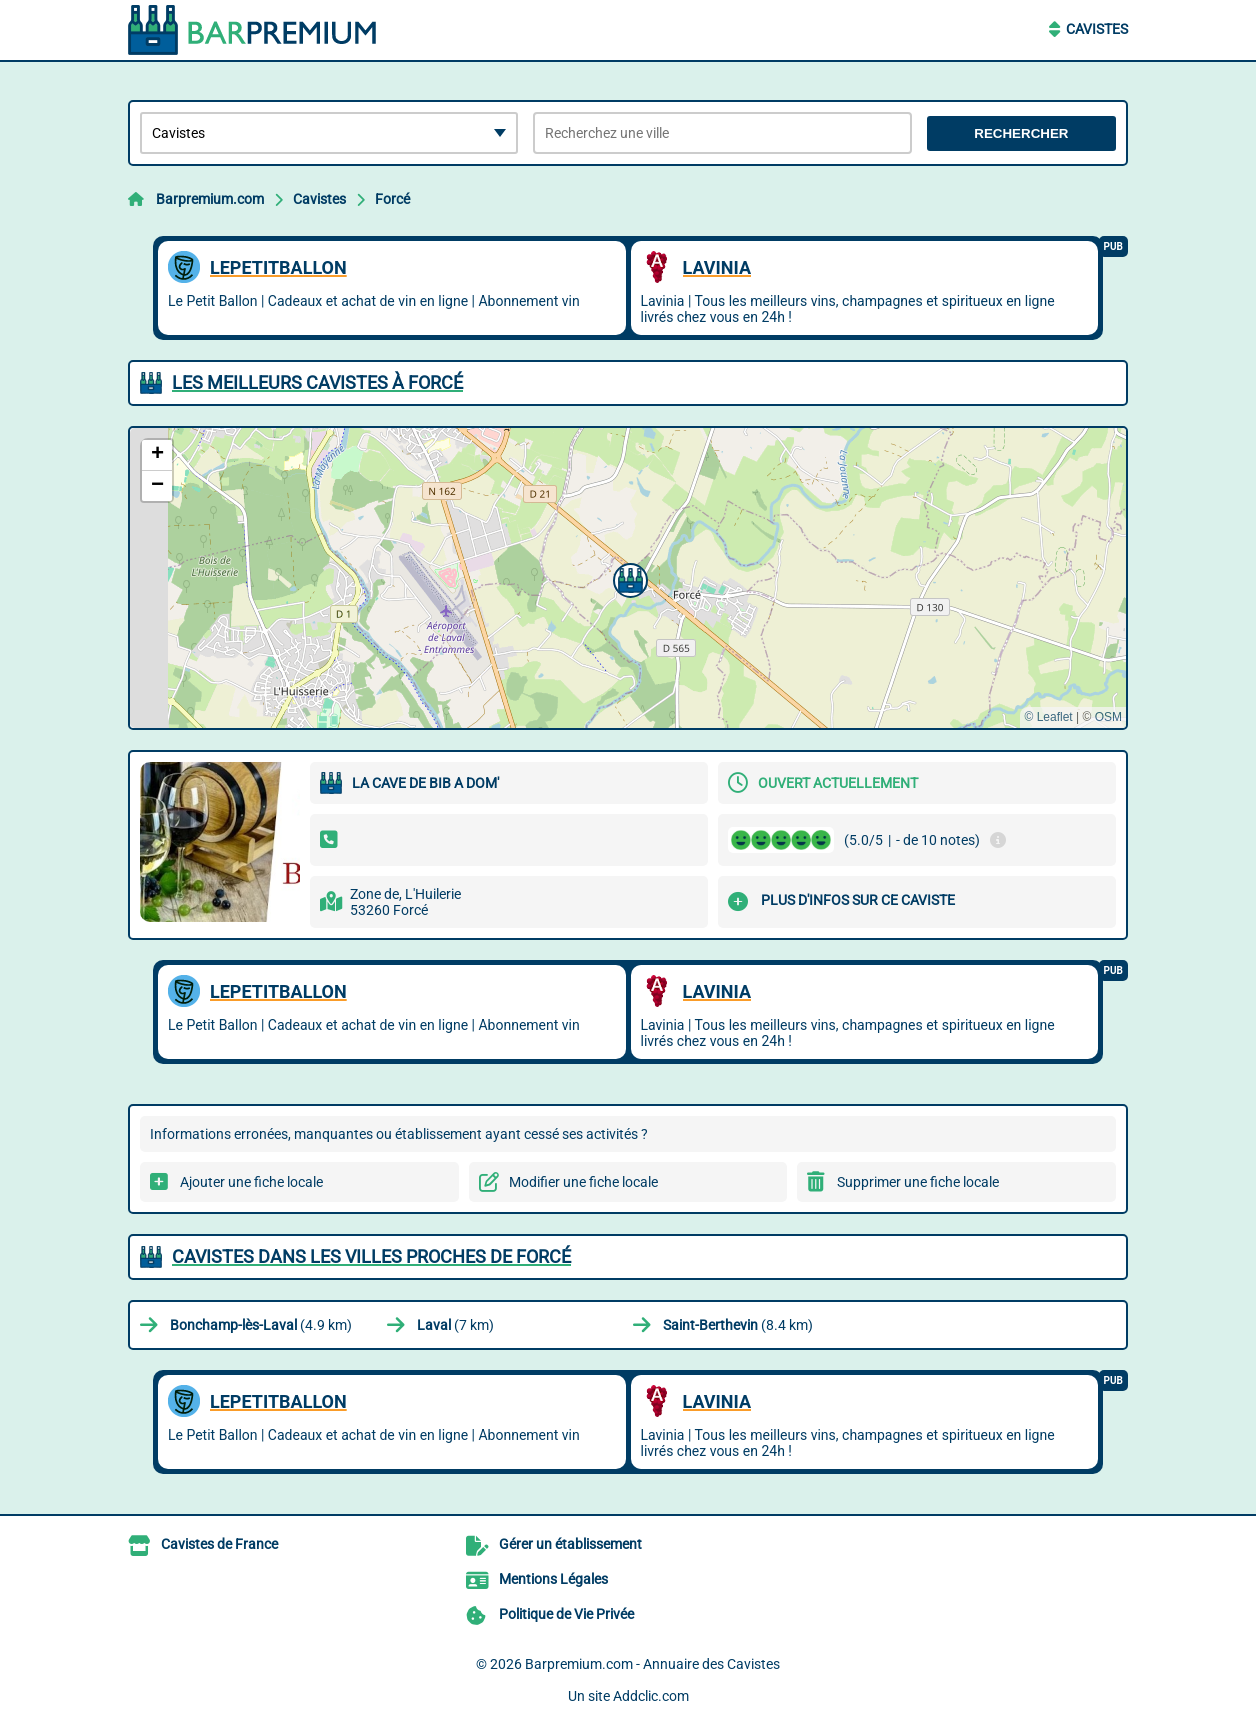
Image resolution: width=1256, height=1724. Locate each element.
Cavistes (1097, 29)
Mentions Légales (553, 1579)
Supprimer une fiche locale (918, 1182)
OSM (1108, 717)
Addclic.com (651, 1696)
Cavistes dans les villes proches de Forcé (371, 1256)
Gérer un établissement (570, 1544)
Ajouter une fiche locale (251, 1182)
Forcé (392, 199)
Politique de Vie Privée (566, 1614)
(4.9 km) (261, 1325)
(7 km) (455, 1325)
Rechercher (1021, 133)
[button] (628, 578)
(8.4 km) (738, 1325)
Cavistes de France (219, 1544)
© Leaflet (1048, 717)
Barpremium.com (210, 199)
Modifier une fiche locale (583, 1182)
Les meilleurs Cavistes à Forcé (317, 382)
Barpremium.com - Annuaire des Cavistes (652, 1664)
